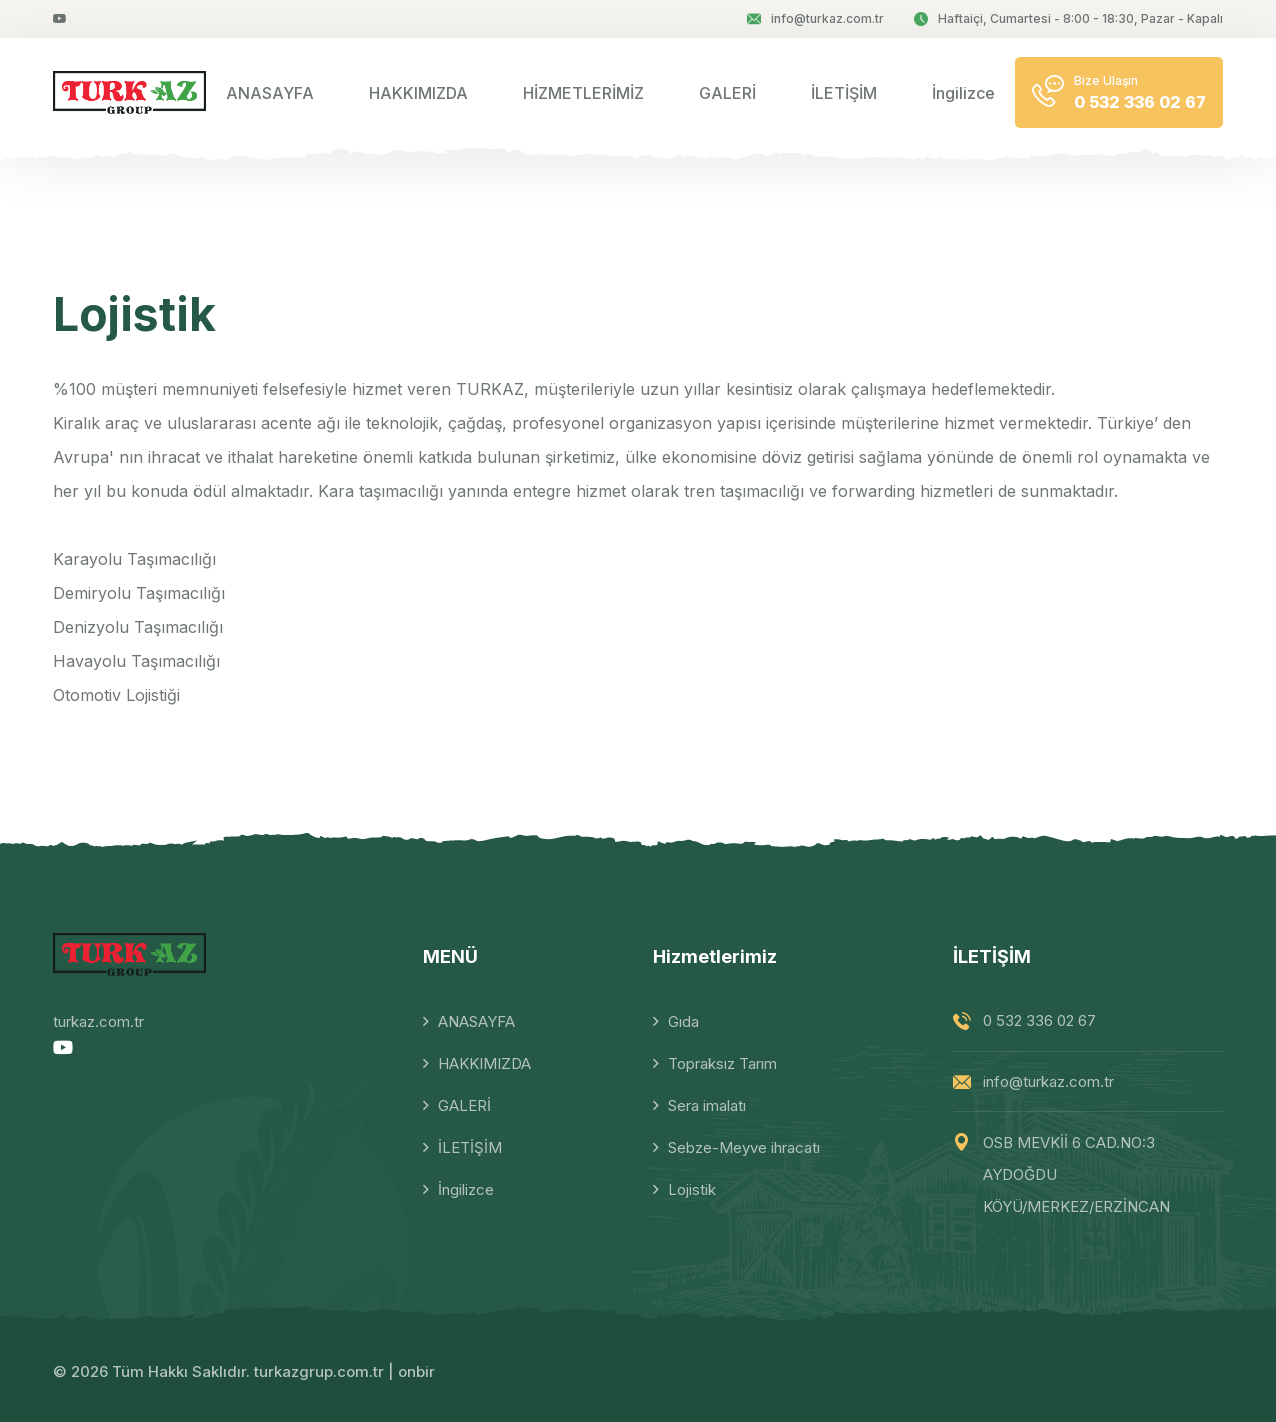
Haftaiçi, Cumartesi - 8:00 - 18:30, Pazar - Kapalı (1068, 18)
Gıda (683, 1021)
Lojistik (692, 1189)
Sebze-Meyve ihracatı (744, 1147)
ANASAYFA (270, 93)
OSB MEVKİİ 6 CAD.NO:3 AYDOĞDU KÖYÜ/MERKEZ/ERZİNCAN (1076, 1174)
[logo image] (129, 92)
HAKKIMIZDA (418, 93)
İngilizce (963, 93)
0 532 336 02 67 (1039, 1020)
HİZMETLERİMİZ (583, 93)
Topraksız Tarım (722, 1063)
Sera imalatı (707, 1105)
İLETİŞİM (844, 93)
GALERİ (727, 93)
